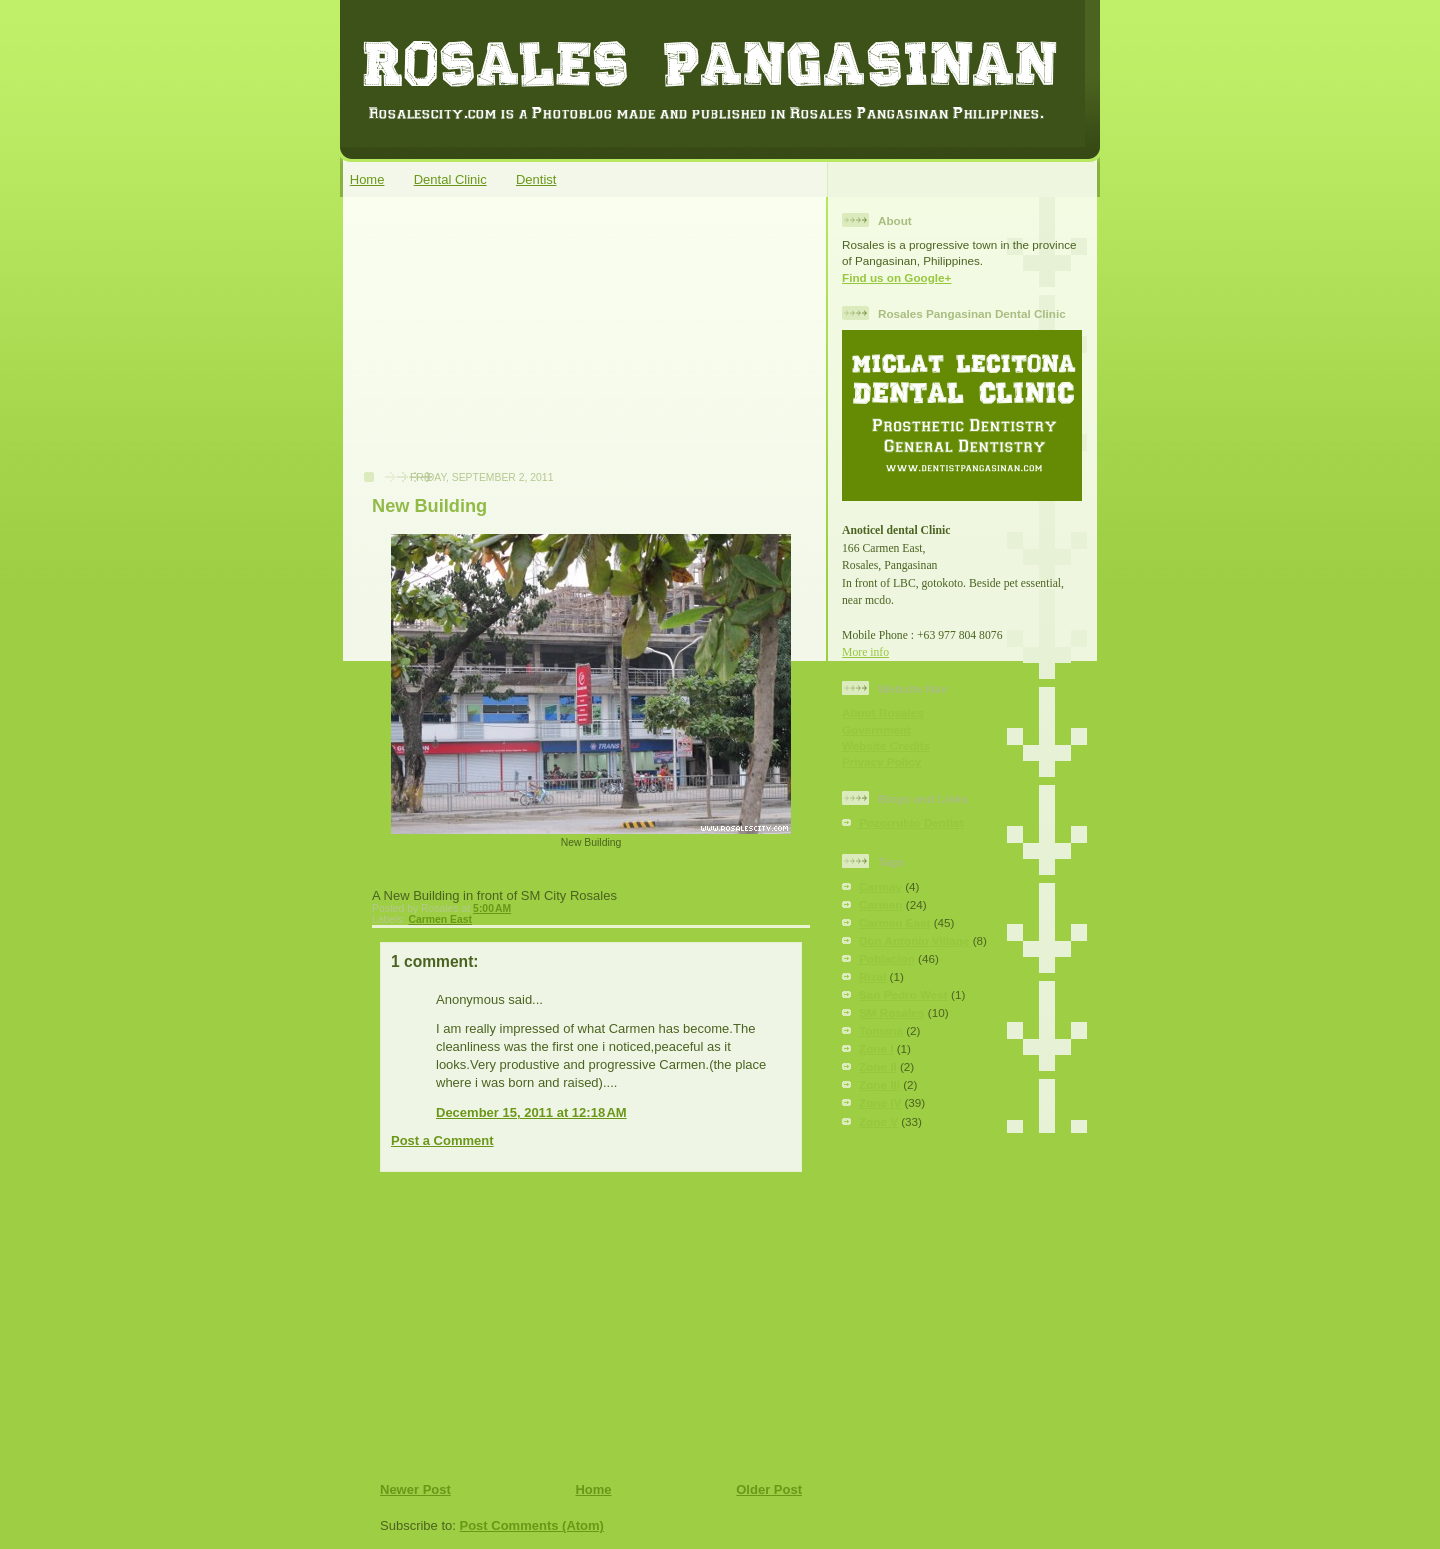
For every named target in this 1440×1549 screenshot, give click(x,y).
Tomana (881, 1030)
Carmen (881, 904)
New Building (429, 506)
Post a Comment (442, 1140)
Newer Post (415, 1489)
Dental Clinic (450, 179)
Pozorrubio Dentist (911, 822)
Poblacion (887, 958)
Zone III (879, 1084)
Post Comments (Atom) (532, 1525)
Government (876, 729)
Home (367, 179)
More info (865, 652)
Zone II (878, 1066)
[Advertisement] (501, 344)
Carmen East (440, 919)
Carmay (880, 886)
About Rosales (883, 712)
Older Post (769, 1489)
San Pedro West (903, 994)
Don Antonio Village (914, 940)
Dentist (536, 179)
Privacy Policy (881, 761)
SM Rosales (892, 1012)
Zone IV (880, 1102)
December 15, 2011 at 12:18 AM (531, 1112)
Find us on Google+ (896, 277)
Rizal (872, 976)
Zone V (878, 1121)
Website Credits (886, 745)
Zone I (876, 1048)
